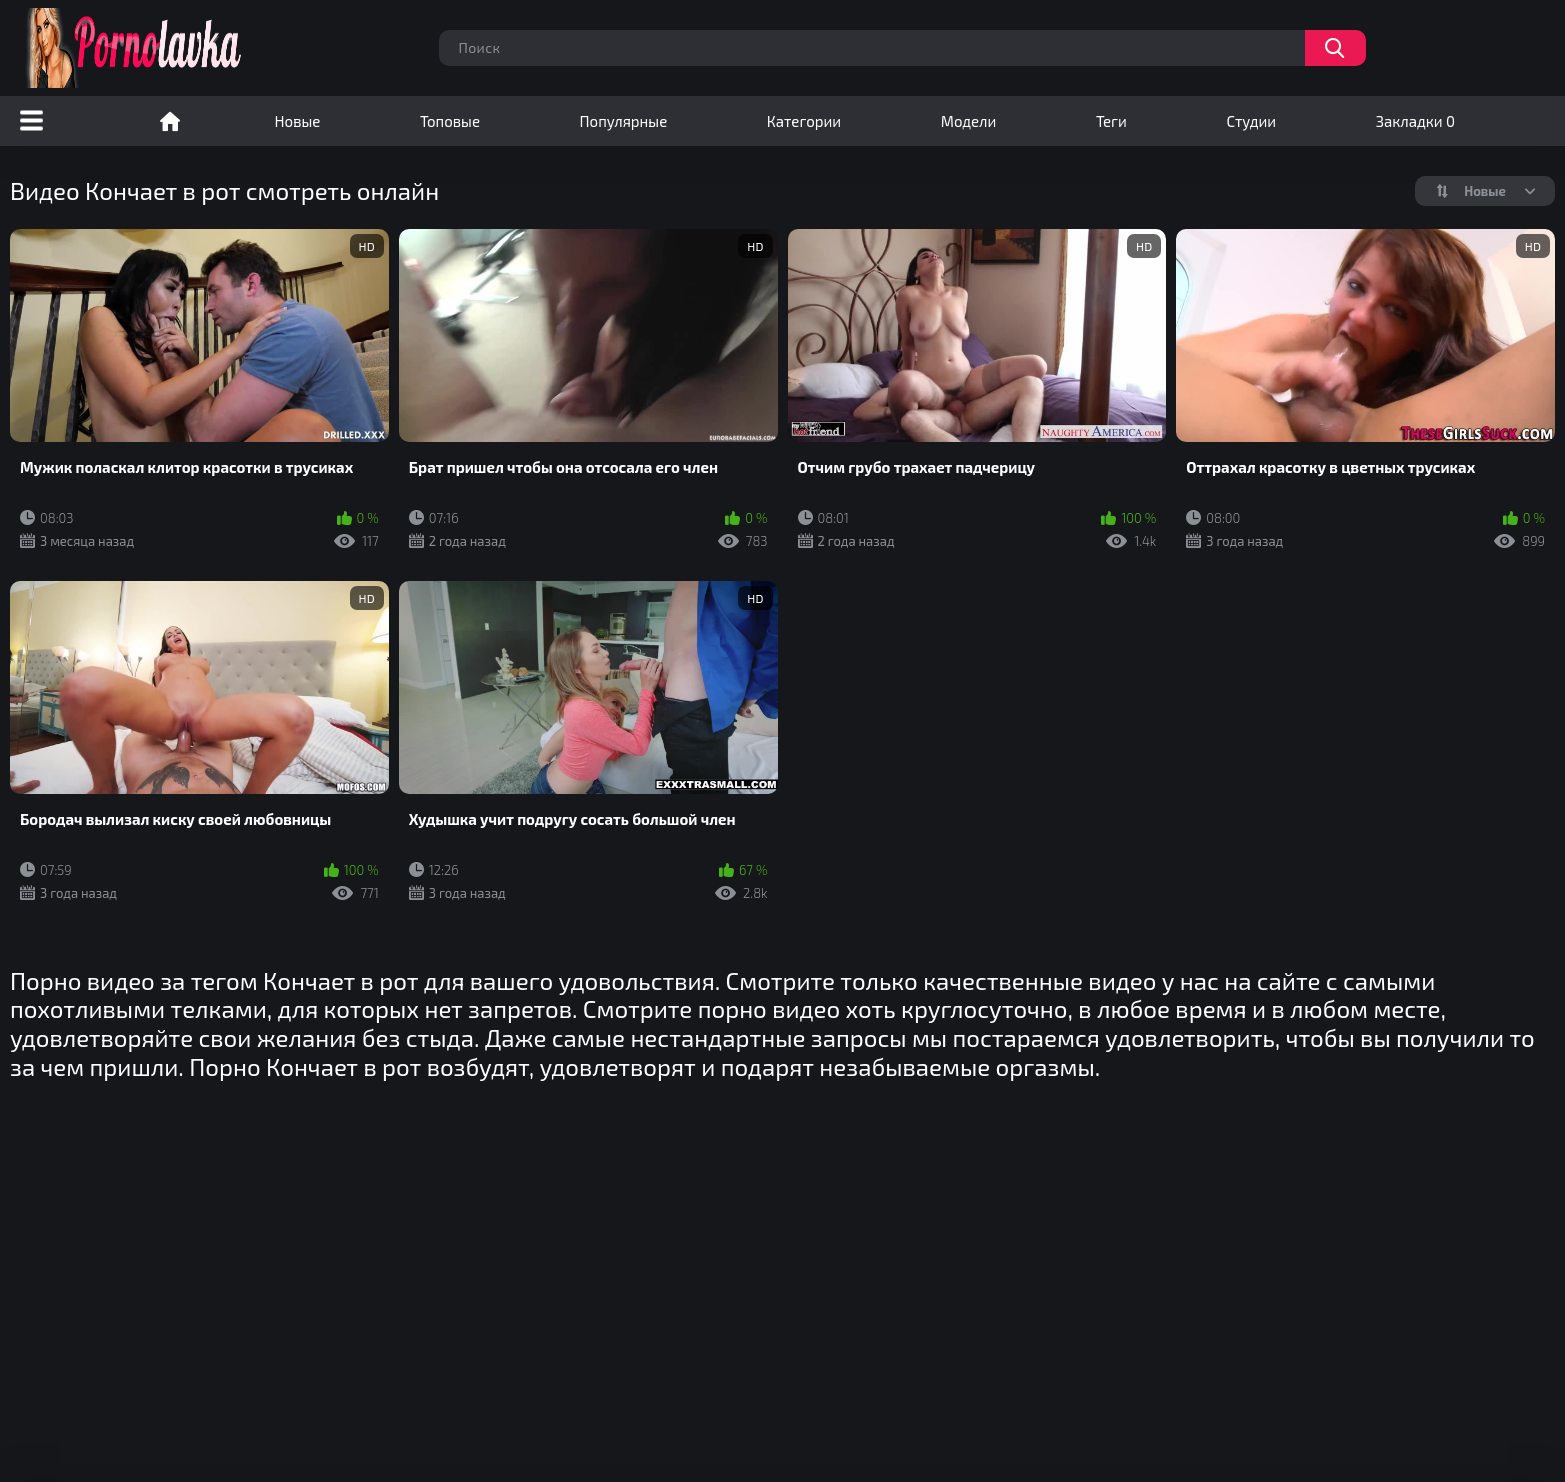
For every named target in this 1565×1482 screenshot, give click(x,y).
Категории (804, 121)
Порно (170, 121)
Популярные (624, 121)
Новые (298, 121)
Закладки (1415, 121)
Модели (969, 121)
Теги (1111, 121)
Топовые (450, 121)
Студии (1251, 121)
